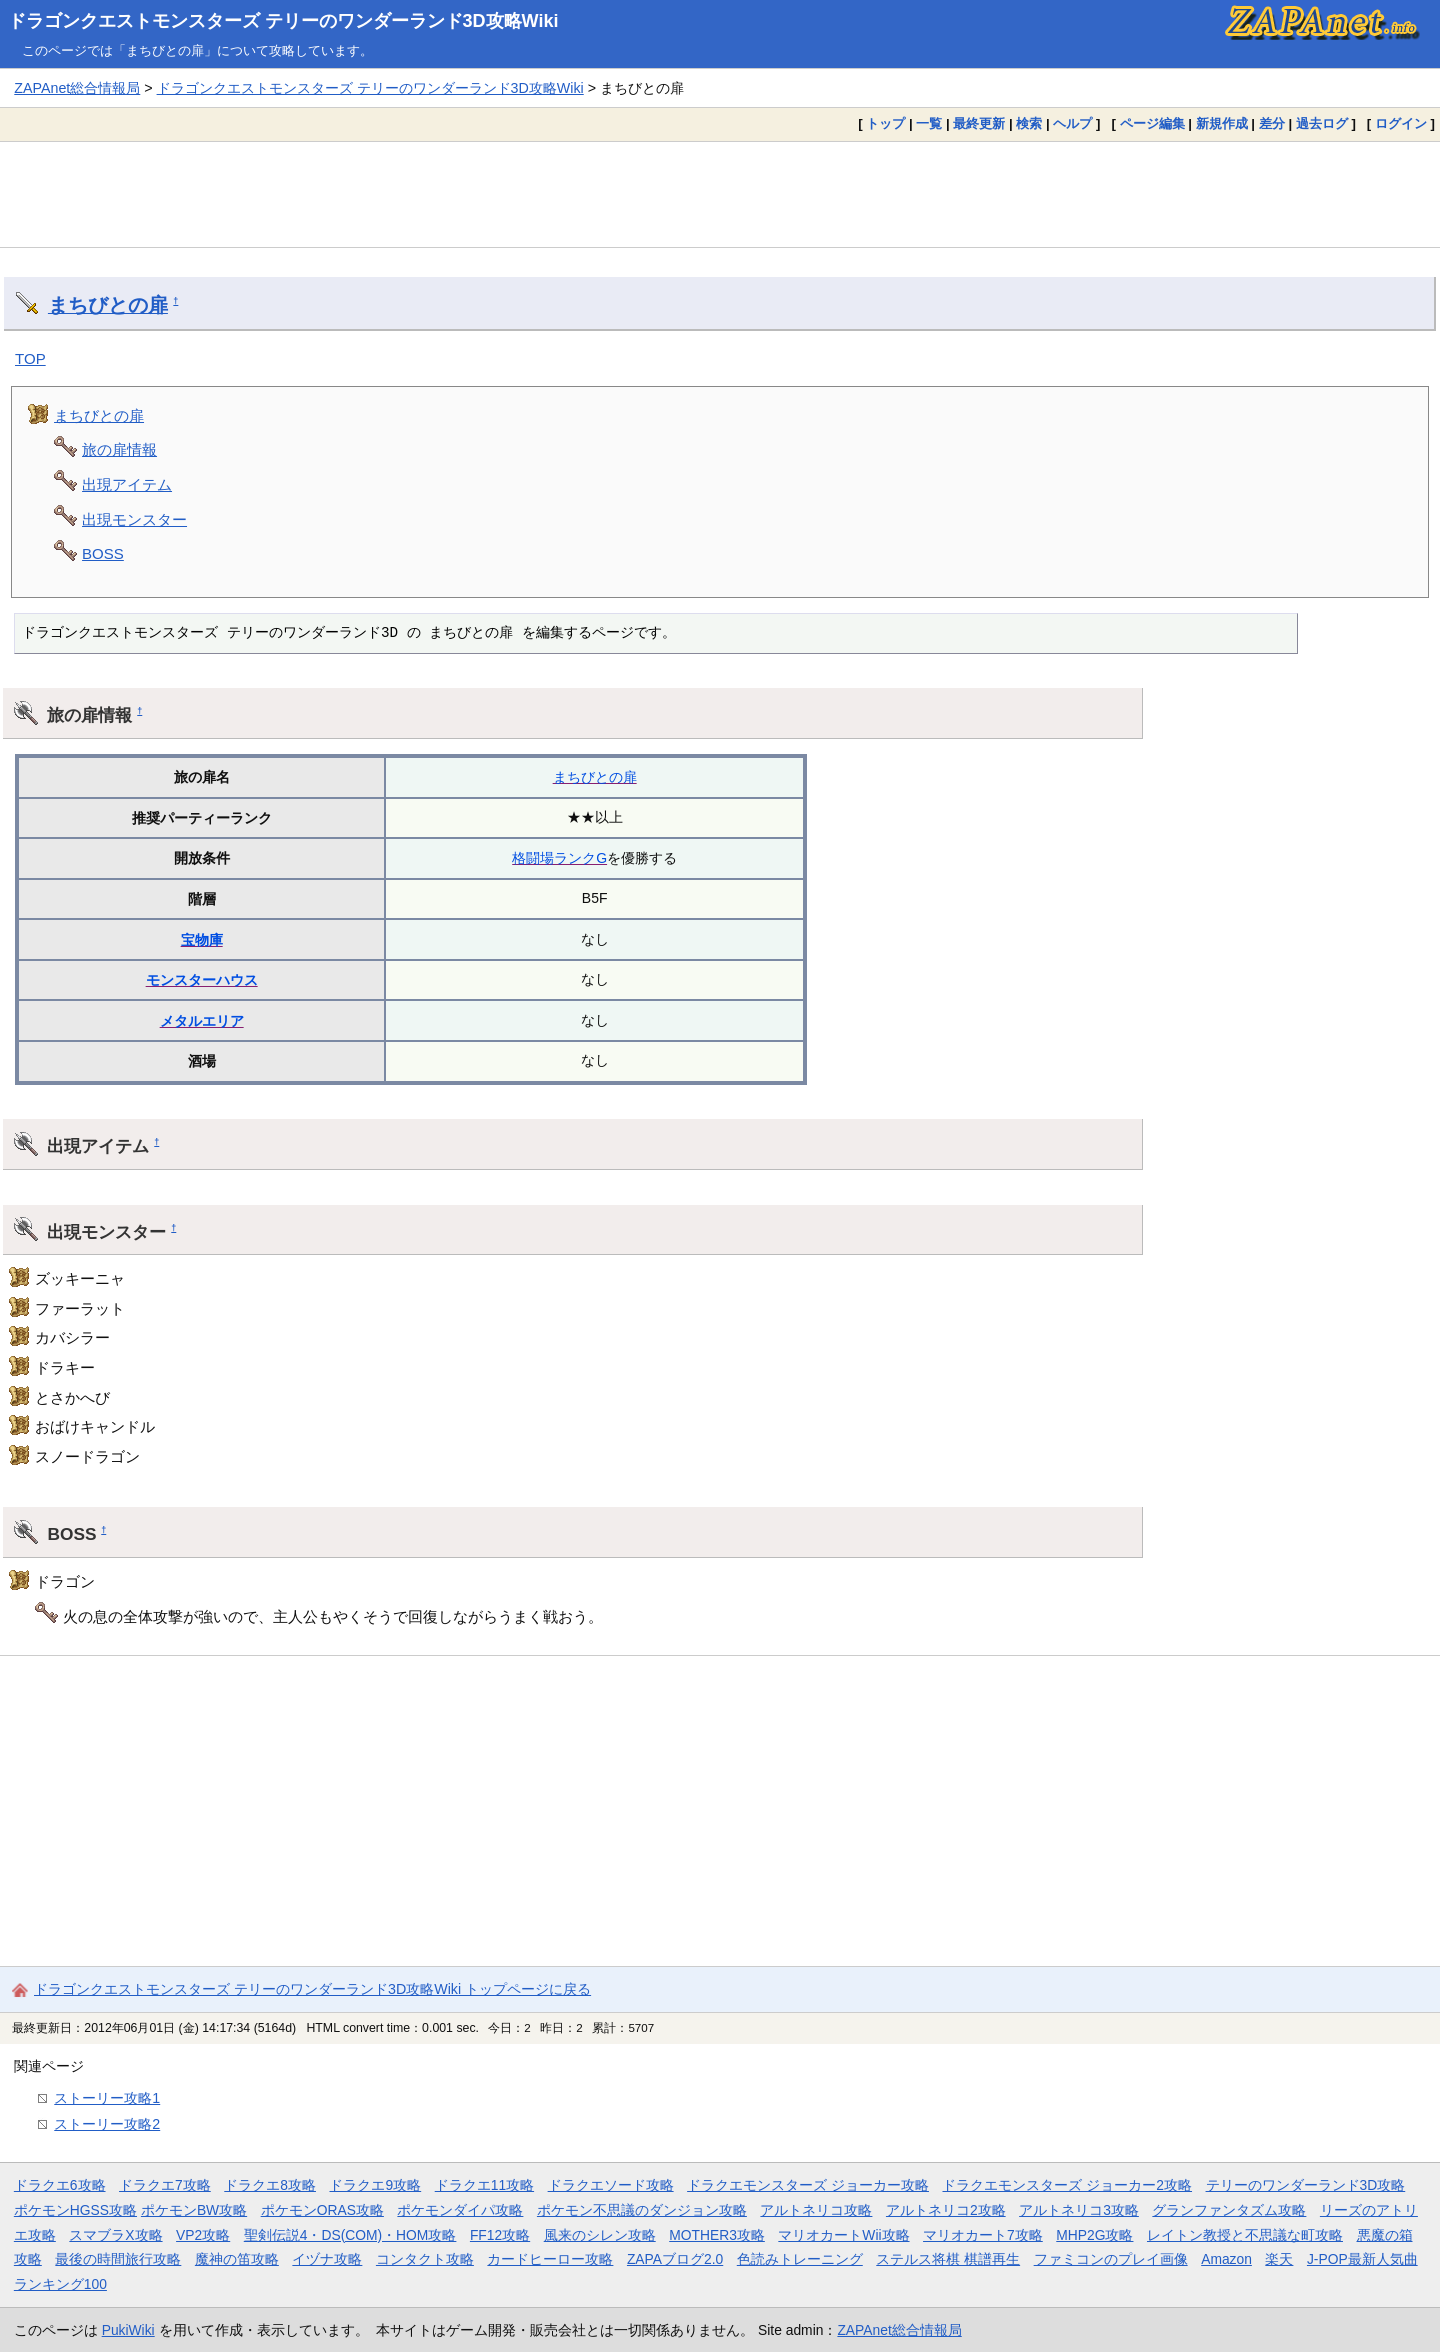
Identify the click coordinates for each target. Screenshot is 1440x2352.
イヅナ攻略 (327, 2259)
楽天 (1279, 2259)
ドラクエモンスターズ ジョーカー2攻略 (1067, 2185)
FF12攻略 (500, 2235)
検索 (1029, 123)
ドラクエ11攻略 (484, 2185)
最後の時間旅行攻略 (118, 2259)
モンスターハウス (202, 980)
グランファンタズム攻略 (1229, 2210)
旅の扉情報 (119, 449)
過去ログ (1322, 123)
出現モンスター (134, 519)
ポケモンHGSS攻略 (75, 2210)
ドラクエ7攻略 (165, 2185)
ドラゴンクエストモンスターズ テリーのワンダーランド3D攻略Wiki (283, 21)
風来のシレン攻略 (600, 2235)
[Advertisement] (720, 194)
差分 (1272, 123)
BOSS (103, 553)
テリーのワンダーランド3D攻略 (1306, 2185)
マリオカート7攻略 (983, 2235)
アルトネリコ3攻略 (1079, 2210)
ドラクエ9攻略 (375, 2185)
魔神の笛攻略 (237, 2259)
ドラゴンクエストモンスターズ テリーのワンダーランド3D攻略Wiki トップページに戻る (312, 1989)
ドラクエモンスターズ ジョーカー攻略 (808, 2185)
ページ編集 (1152, 123)
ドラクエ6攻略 (60, 2185)
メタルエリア (202, 1021)
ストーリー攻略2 (107, 2124)
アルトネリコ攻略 (816, 2210)
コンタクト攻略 (425, 2259)
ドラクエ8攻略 (270, 2185)
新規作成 (1222, 123)
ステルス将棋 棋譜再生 (948, 2259)
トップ (885, 123)
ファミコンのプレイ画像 (1111, 2259)
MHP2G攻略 (1094, 2235)
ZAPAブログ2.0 (675, 2259)
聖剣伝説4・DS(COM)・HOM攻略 (350, 2235)
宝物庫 (202, 940)
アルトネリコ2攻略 (946, 2210)
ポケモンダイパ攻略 (460, 2210)
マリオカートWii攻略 (843, 2235)
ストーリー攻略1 (107, 2098)
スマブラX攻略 (115, 2235)
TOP (30, 358)
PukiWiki (128, 2330)
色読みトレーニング (800, 2259)
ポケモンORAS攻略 (322, 2210)
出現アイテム (127, 484)
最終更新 (979, 123)
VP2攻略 (203, 2235)
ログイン (1401, 123)
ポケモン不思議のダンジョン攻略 (642, 2210)
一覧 (929, 123)
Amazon (1226, 2259)
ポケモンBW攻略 (194, 2210)
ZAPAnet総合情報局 (77, 88)
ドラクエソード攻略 (611, 2185)
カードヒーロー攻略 (550, 2259)
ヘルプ (1072, 123)
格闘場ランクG (559, 858)
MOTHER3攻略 (717, 2235)
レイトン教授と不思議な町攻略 (1245, 2235)
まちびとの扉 (108, 305)
